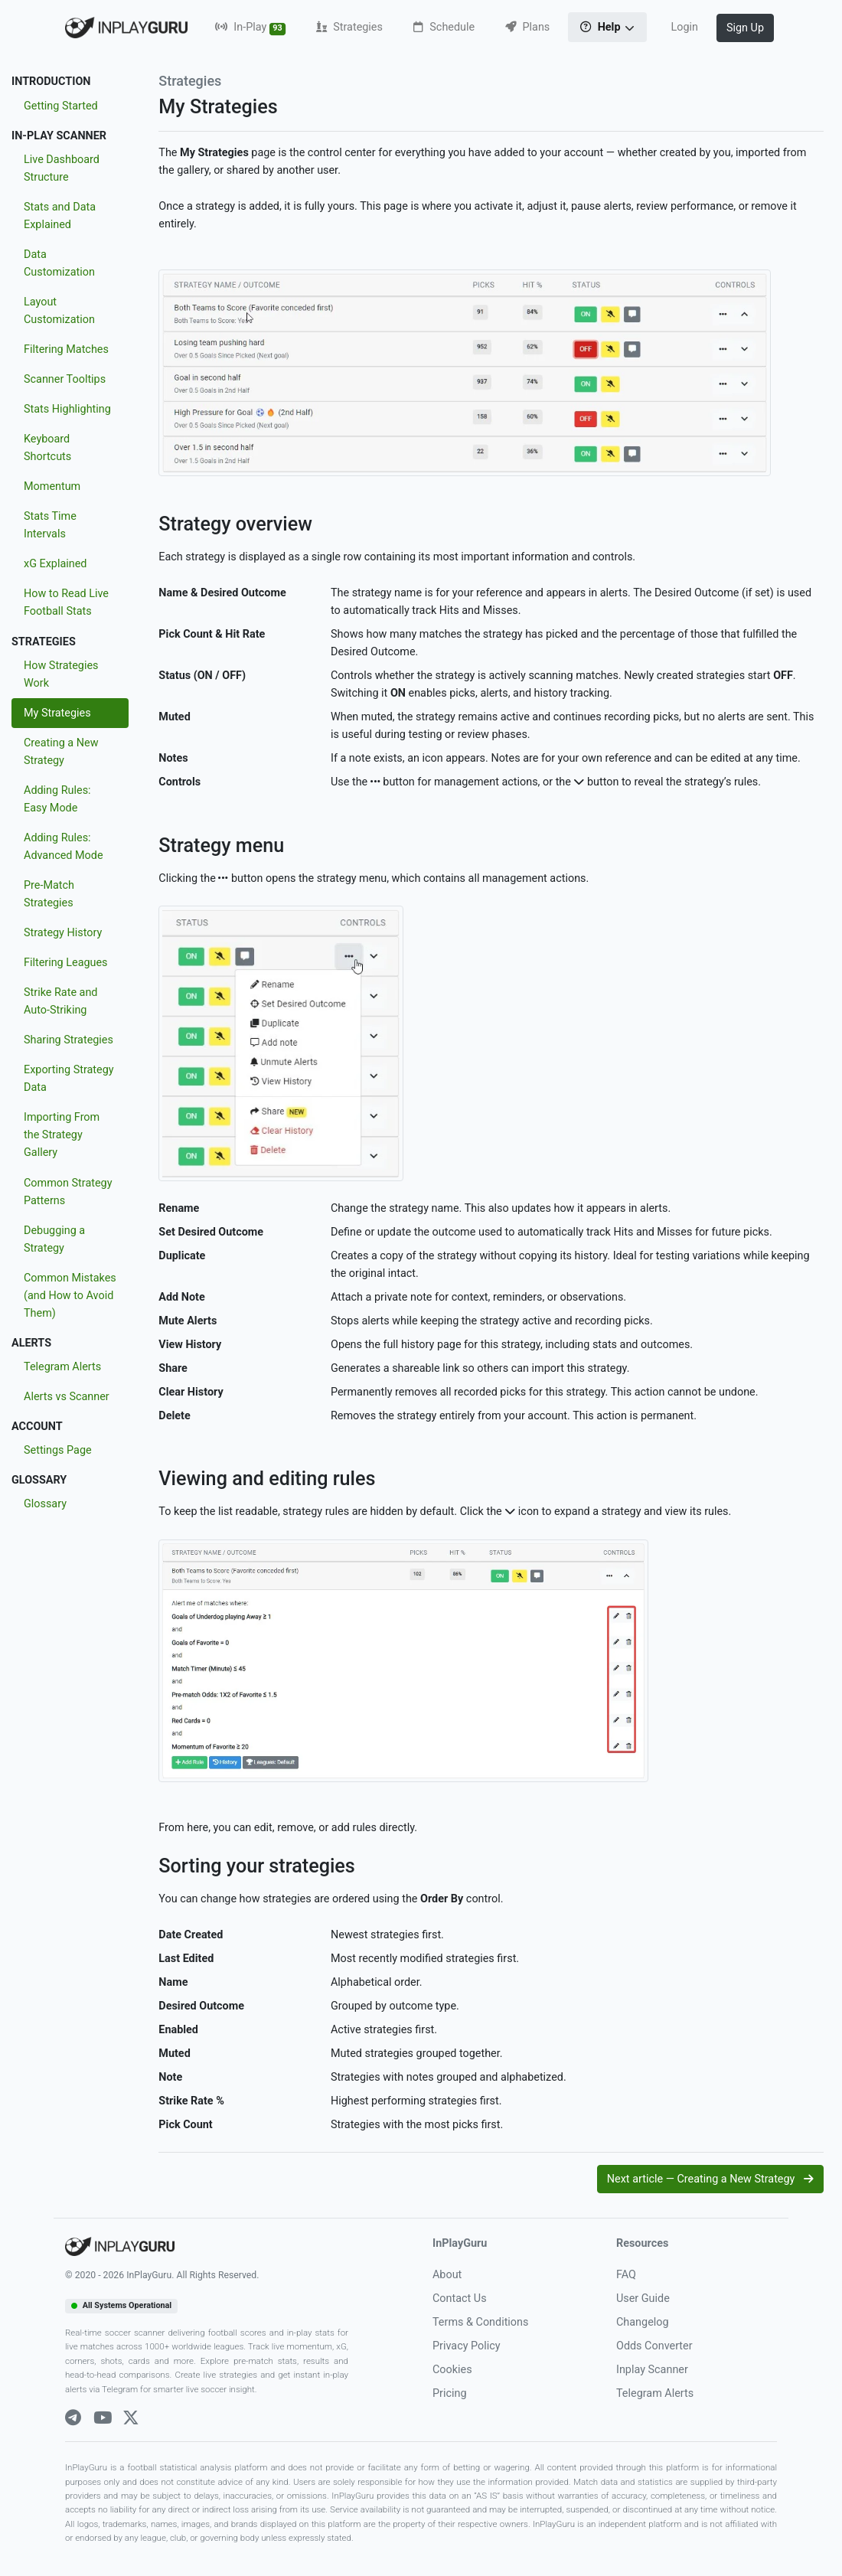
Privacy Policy (466, 2345)
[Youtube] (102, 2417)
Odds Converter (654, 2345)
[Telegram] (73, 2417)
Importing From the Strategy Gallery (62, 1135)
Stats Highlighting (67, 409)
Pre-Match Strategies (49, 894)
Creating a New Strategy (61, 751)
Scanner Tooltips (65, 379)
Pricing (449, 2393)
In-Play (250, 27)
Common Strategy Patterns (68, 1192)
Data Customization (59, 263)
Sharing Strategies (68, 1039)
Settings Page (58, 1450)
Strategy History (63, 932)
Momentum (52, 486)
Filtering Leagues (66, 962)
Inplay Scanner (652, 2369)
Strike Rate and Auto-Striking (60, 1001)
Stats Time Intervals (50, 525)
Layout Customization (59, 310)
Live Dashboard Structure (62, 168)
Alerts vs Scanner (66, 1396)
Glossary (45, 1503)
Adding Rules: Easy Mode (57, 799)
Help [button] (601, 27)
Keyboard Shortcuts (47, 448)
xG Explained (55, 563)
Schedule (444, 27)
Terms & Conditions (480, 2322)
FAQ (626, 2274)
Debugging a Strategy (54, 1239)
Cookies (452, 2369)
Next (710, 2179)
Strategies (349, 27)
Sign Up (745, 27)
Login (684, 27)
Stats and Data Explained (60, 216)
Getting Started (61, 106)
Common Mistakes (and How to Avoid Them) (70, 1296)
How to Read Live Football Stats (66, 602)
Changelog (642, 2322)
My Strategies (57, 713)
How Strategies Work (61, 674)
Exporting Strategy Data (69, 1078)
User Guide (643, 2298)
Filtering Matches (66, 349)
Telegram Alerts (62, 1366)
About (447, 2274)
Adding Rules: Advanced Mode (63, 846)
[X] (130, 2417)
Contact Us (459, 2298)
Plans (527, 27)
